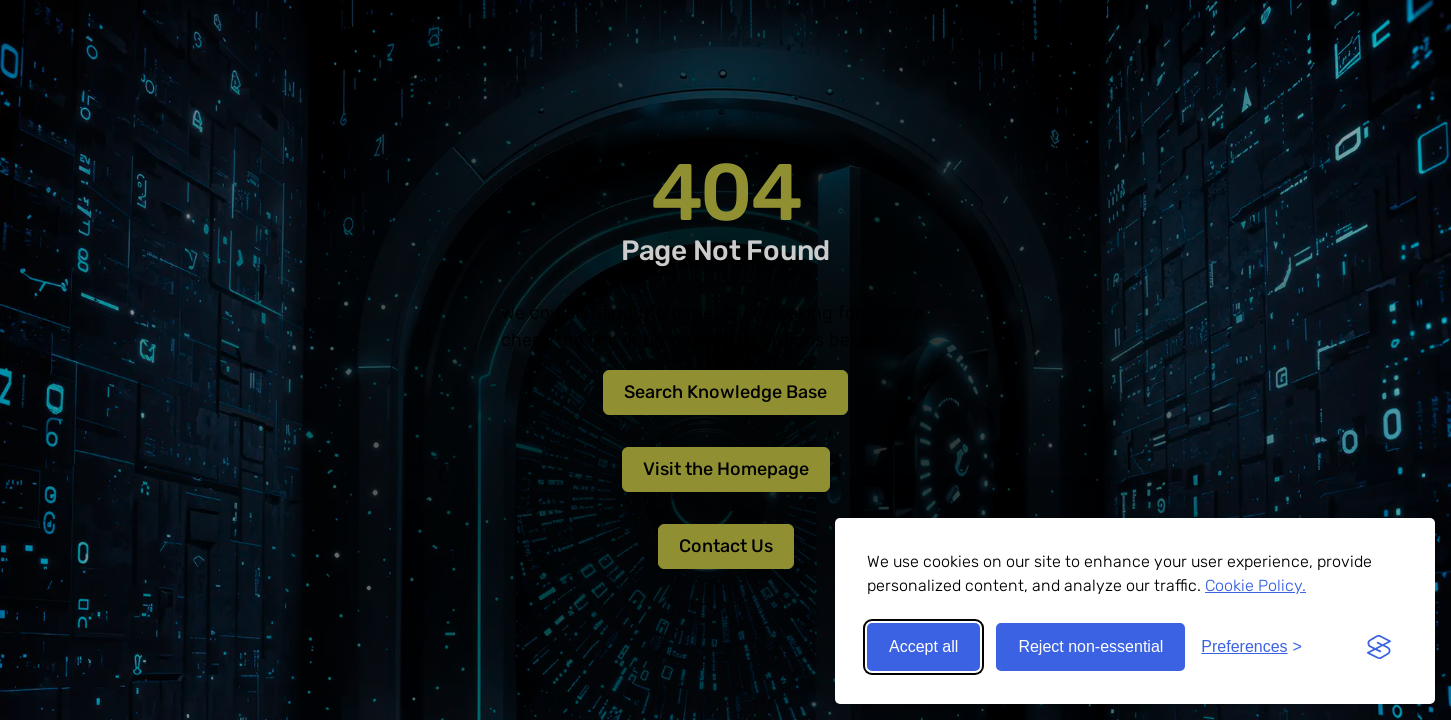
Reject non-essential (1090, 646)
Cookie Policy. (1255, 585)
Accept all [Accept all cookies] (923, 646)
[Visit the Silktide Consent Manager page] (1379, 647)
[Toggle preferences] (1251, 647)
